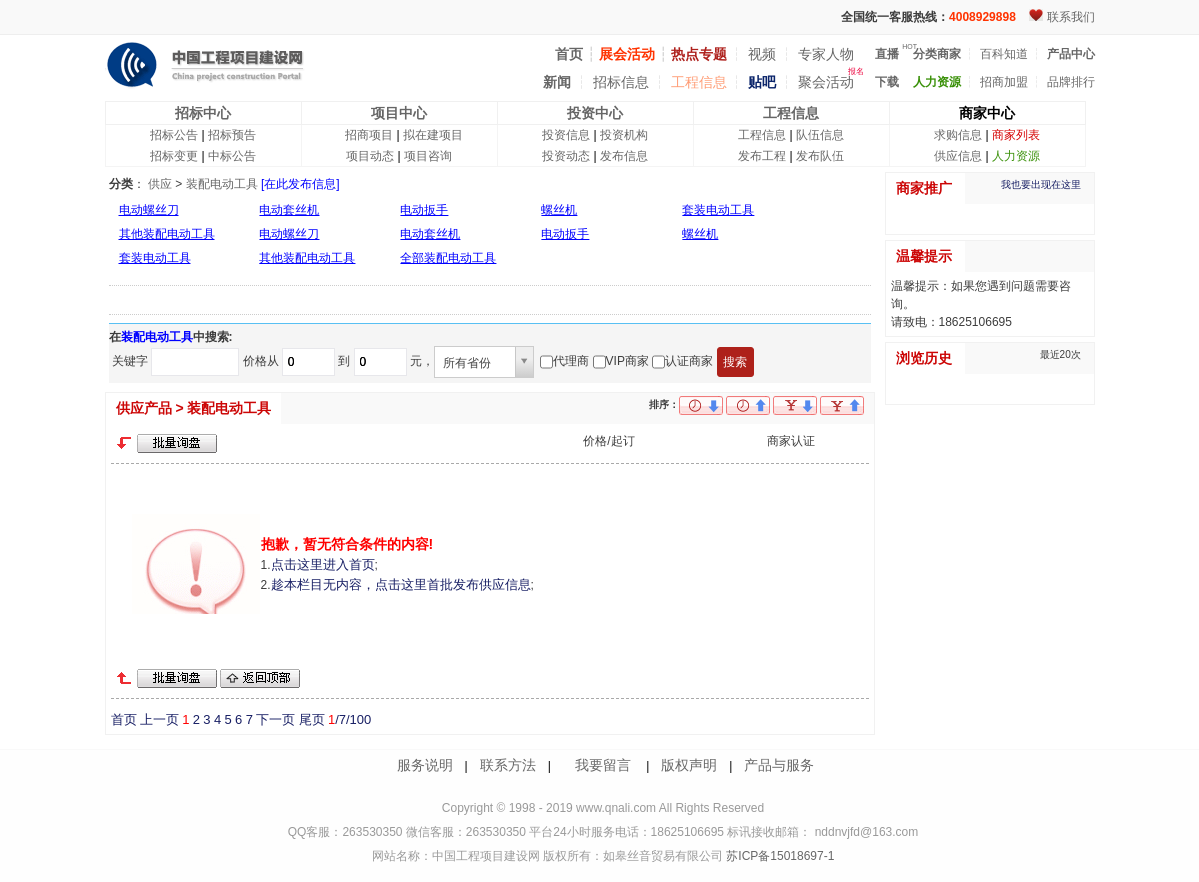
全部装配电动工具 (448, 258)
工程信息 (699, 82)
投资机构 (624, 135)
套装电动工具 (718, 210)
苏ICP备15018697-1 (778, 856)
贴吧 (762, 82)
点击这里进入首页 (323, 564)
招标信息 (621, 82)
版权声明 (689, 765)
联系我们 (1071, 17)
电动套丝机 (289, 210)
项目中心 (399, 113)
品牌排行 (1071, 82)
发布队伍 (820, 156)
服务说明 (425, 765)
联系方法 (508, 765)
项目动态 (370, 156)
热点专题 (699, 54)
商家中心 (987, 113)
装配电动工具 (222, 184)
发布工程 (762, 156)
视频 (762, 54)
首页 (124, 719)
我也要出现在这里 (1041, 184)
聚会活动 (826, 82)
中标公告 (232, 156)
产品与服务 (779, 765)
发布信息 (624, 156)
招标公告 (174, 135)
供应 (160, 184)
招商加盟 (1004, 82)
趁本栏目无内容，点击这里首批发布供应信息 (401, 584)
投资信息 (566, 135)
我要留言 (603, 765)
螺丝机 (559, 210)
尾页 (312, 719)
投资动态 (566, 156)
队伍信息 (820, 135)
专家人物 (826, 54)
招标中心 (203, 113)
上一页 (159, 719)
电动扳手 (424, 210)
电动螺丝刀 (149, 210)
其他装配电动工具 (167, 234)
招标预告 (232, 135)
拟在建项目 (433, 135)
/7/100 (349, 719)
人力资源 (1016, 156)
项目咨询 (428, 156)
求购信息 (958, 135)
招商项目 (369, 135)
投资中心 (595, 113)
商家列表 (1016, 135)
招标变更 (174, 156)
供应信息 (958, 156)
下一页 (275, 719)
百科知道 (1004, 54)
